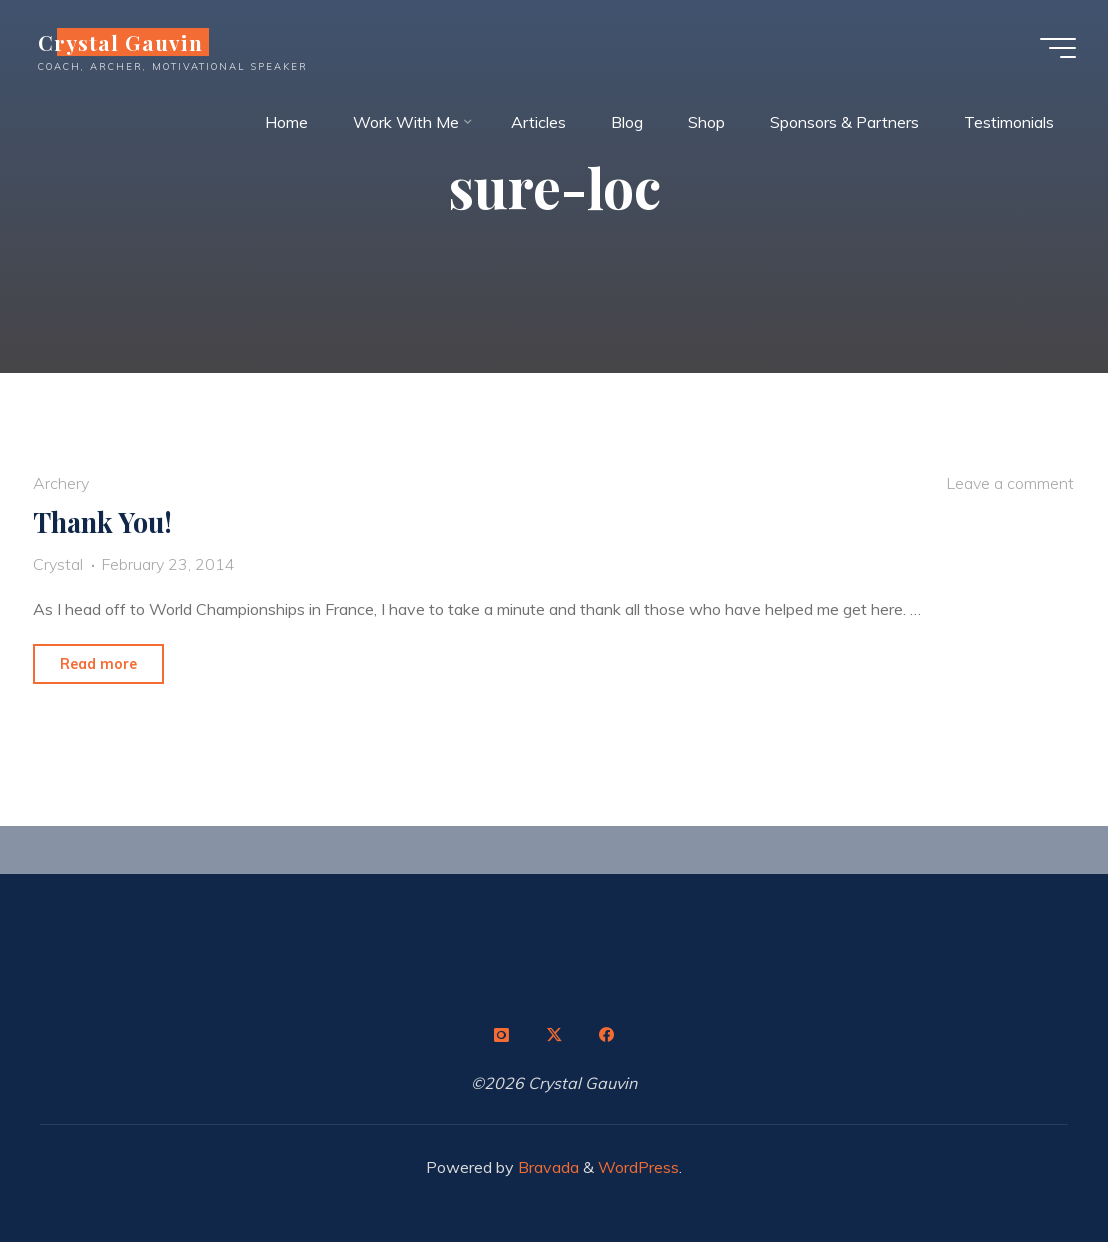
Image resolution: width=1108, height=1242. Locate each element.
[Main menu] (1058, 48)
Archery (61, 483)
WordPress (638, 1167)
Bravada (546, 1167)
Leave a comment (1010, 483)
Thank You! (102, 522)
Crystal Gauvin (120, 42)
